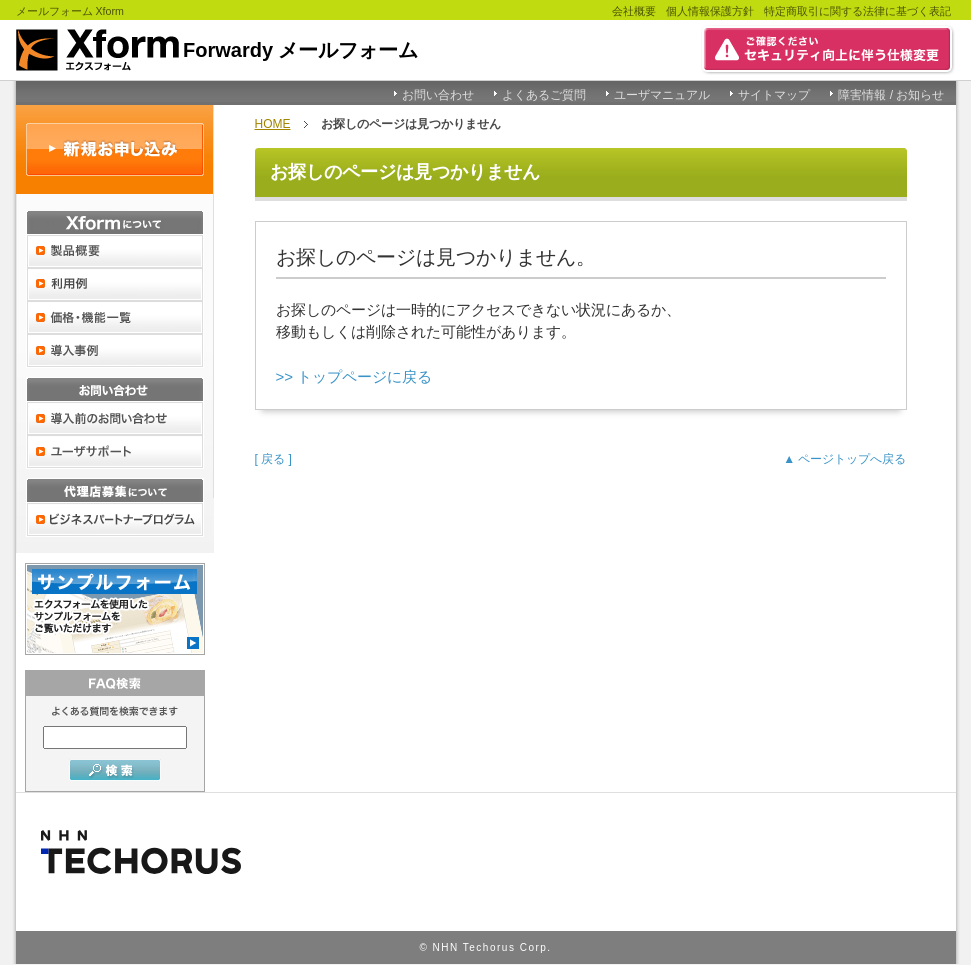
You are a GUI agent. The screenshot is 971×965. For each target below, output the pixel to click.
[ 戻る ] (273, 459)
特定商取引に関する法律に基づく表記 (857, 11)
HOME (273, 124)
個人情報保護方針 (710, 11)
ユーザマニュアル (662, 95)
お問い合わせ (438, 95)
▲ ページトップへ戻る (844, 459)
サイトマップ (774, 95)
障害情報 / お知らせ (891, 95)
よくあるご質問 (544, 95)
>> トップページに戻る (354, 376)
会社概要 (634, 11)
